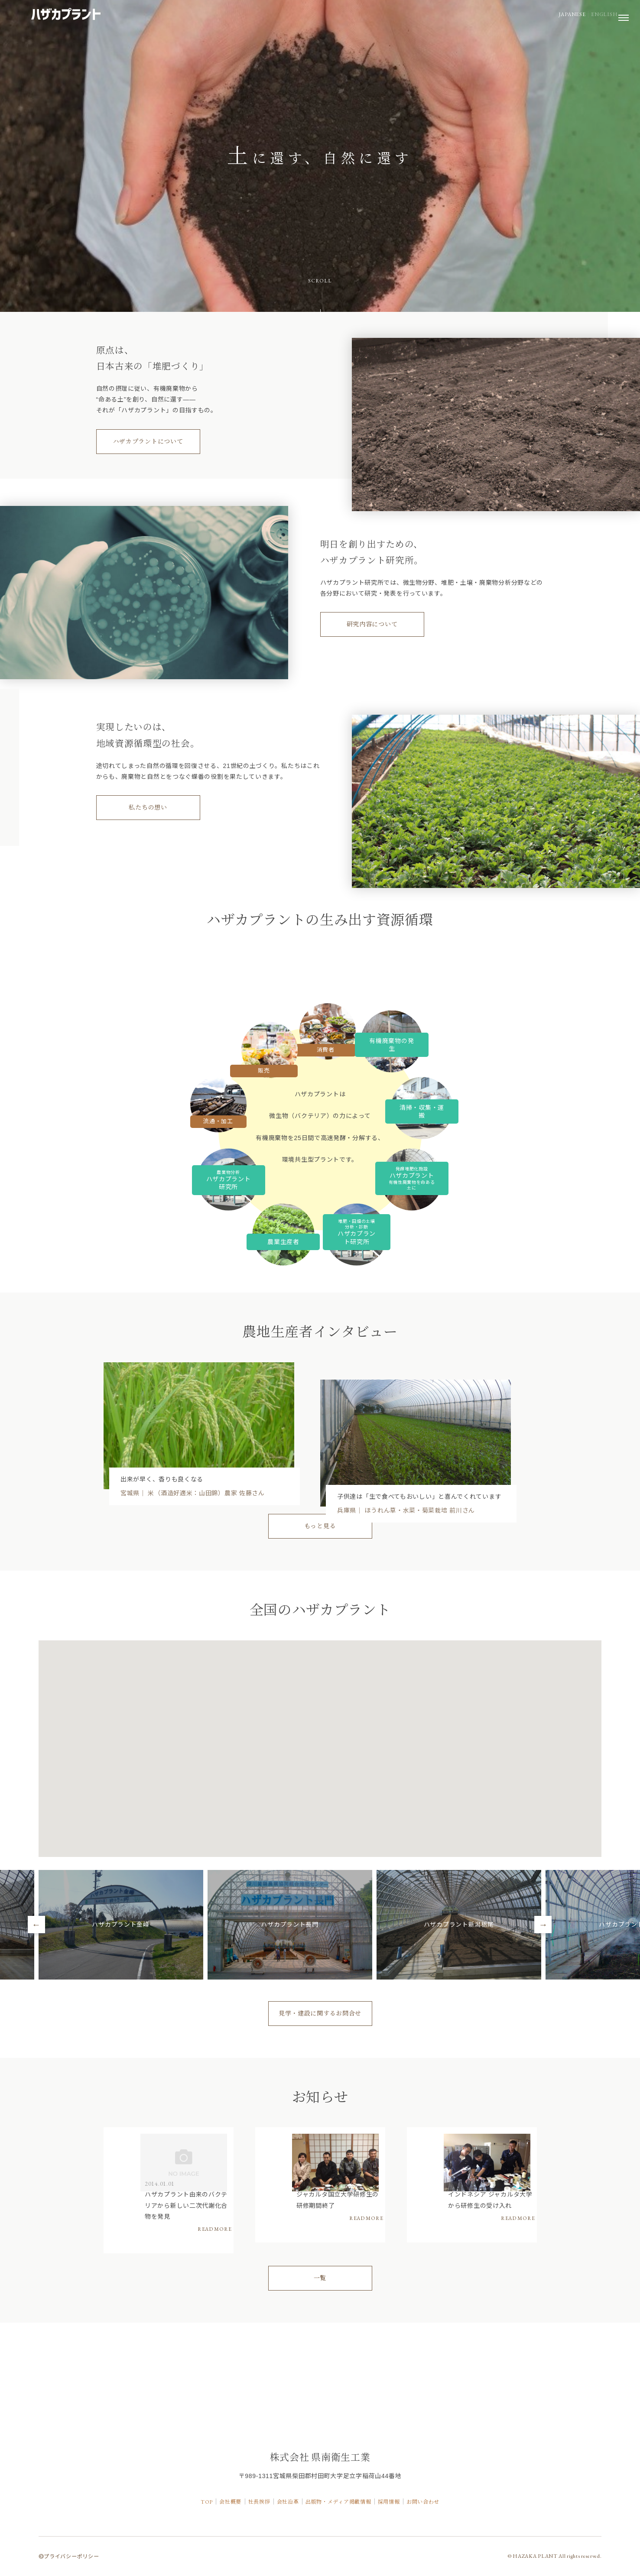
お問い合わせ (452, 2509)
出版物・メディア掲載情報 (345, 2509)
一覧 (320, 2390)
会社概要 (206, 2509)
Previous (36, 2007)
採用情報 (408, 2509)
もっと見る (320, 1594)
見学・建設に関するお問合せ (320, 2096)
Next (543, 2007)
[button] (247, 1919)
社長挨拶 (244, 2509)
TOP (174, 2509)
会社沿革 (282, 2509)
